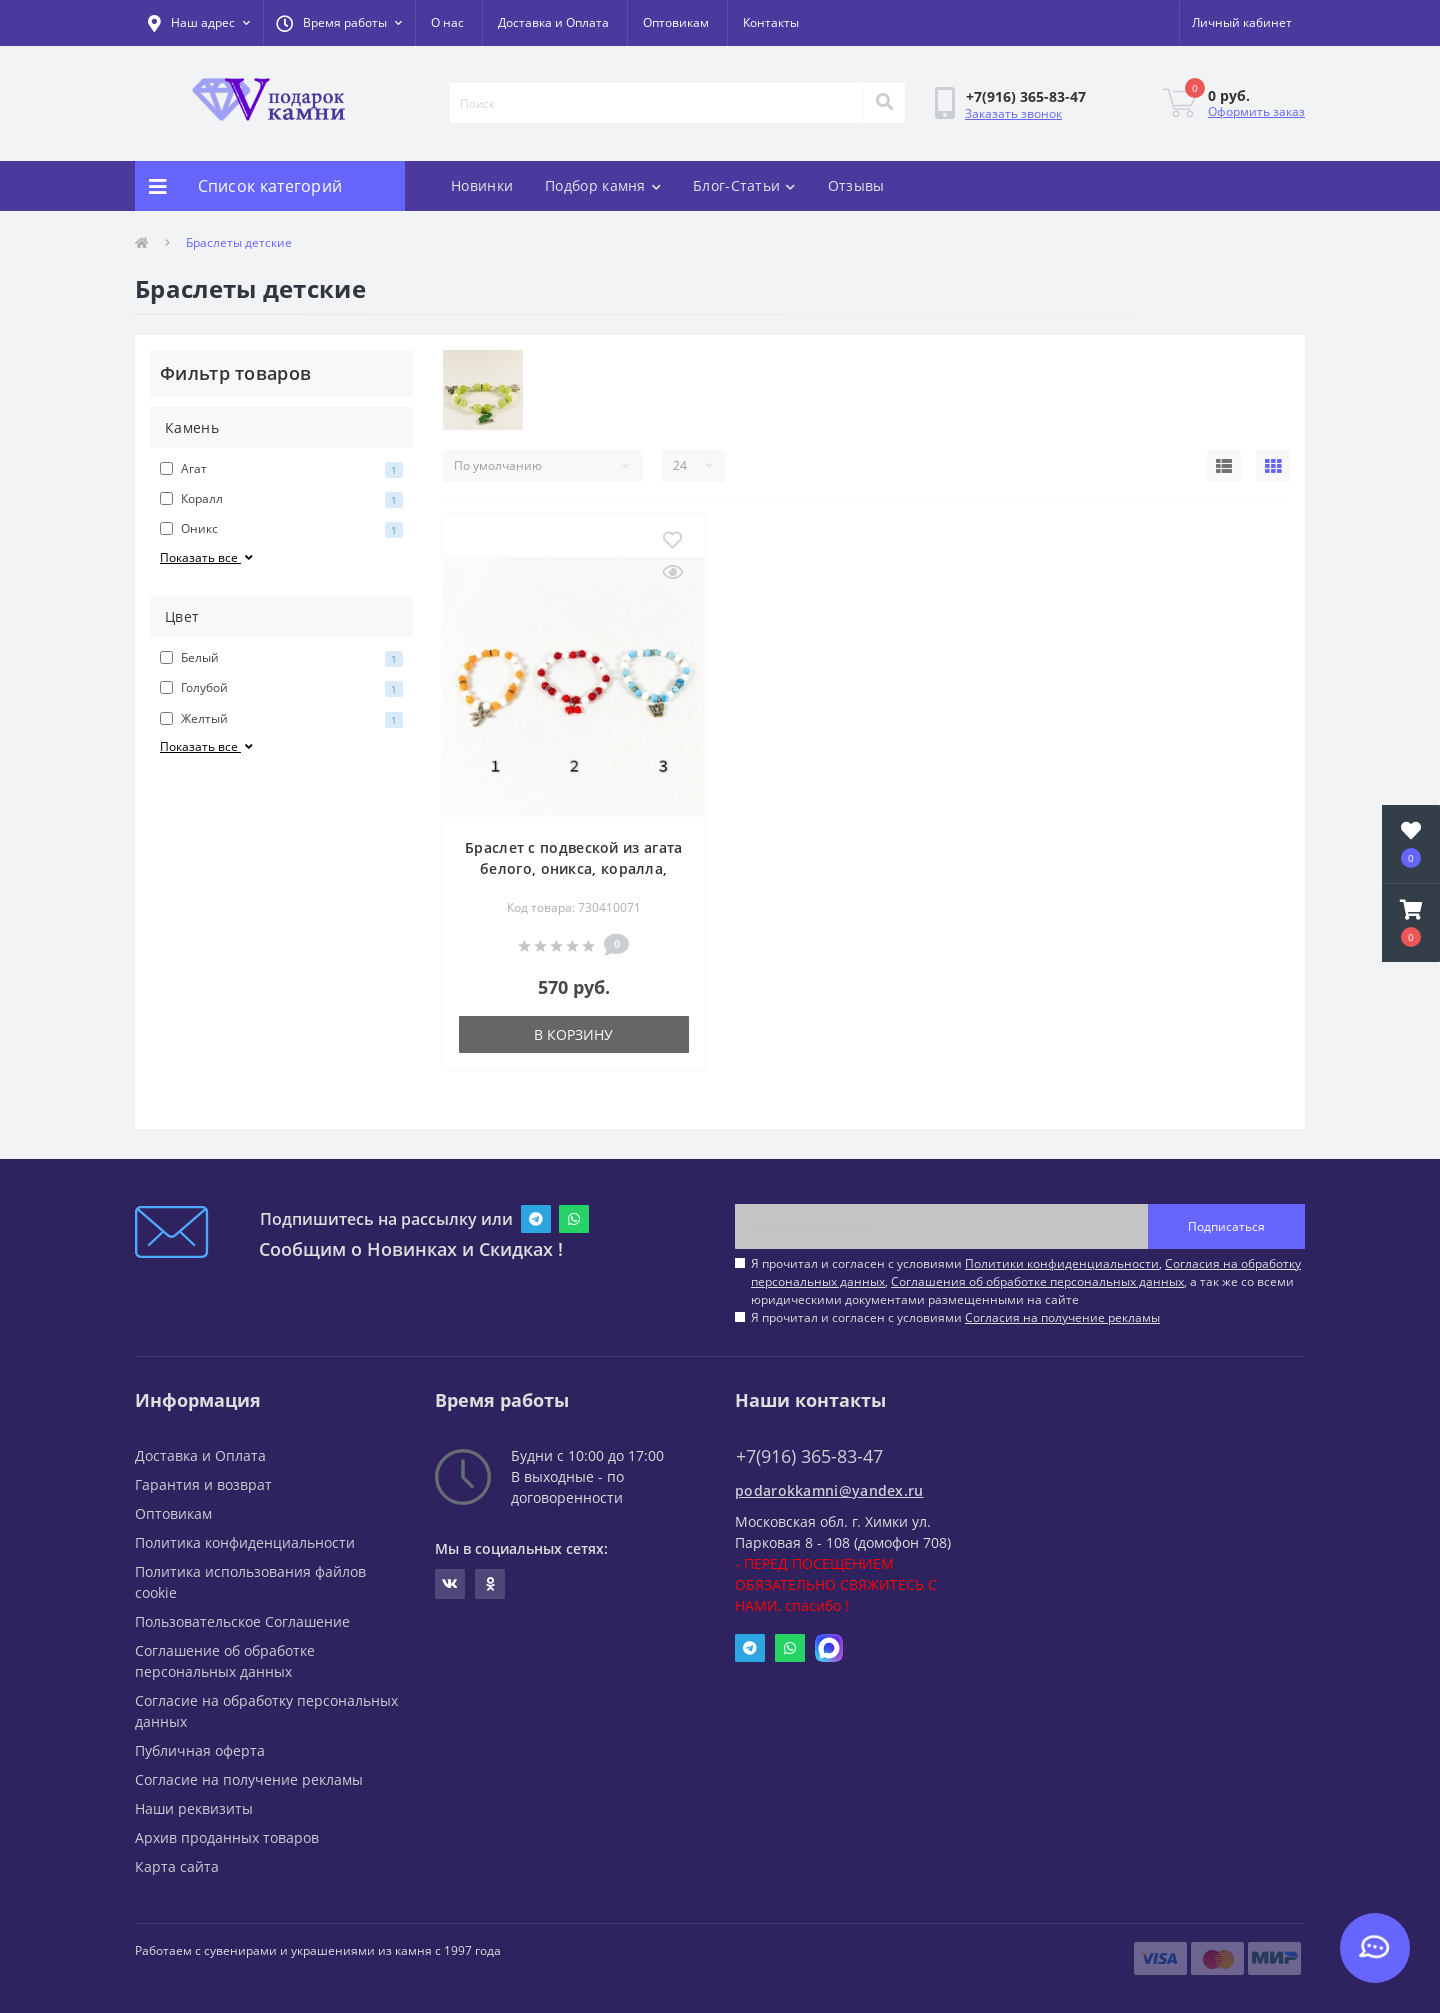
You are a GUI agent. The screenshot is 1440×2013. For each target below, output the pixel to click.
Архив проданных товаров (227, 1837)
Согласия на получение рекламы (1062, 1317)
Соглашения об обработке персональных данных (1037, 1281)
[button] (339, 23)
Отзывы (856, 185)
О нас (447, 22)
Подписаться (1226, 1226)
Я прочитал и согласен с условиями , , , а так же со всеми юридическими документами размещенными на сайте (1026, 1281)
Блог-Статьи (744, 185)
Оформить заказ (1256, 111)
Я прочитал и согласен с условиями (955, 1317)
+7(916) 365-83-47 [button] (809, 1456)
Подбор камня (603, 185)
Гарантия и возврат (203, 1484)
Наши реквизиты (194, 1808)
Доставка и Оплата (553, 22)
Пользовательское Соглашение (242, 1621)
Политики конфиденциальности (1062, 1263)
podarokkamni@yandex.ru (829, 1490)
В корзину (573, 1034)
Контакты (771, 22)
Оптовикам (676, 22)
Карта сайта (177, 1866)
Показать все (208, 557)
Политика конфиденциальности (245, 1542)
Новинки (482, 185)
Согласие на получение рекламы (249, 1779)
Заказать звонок (1013, 113)
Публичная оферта (200, 1750)
